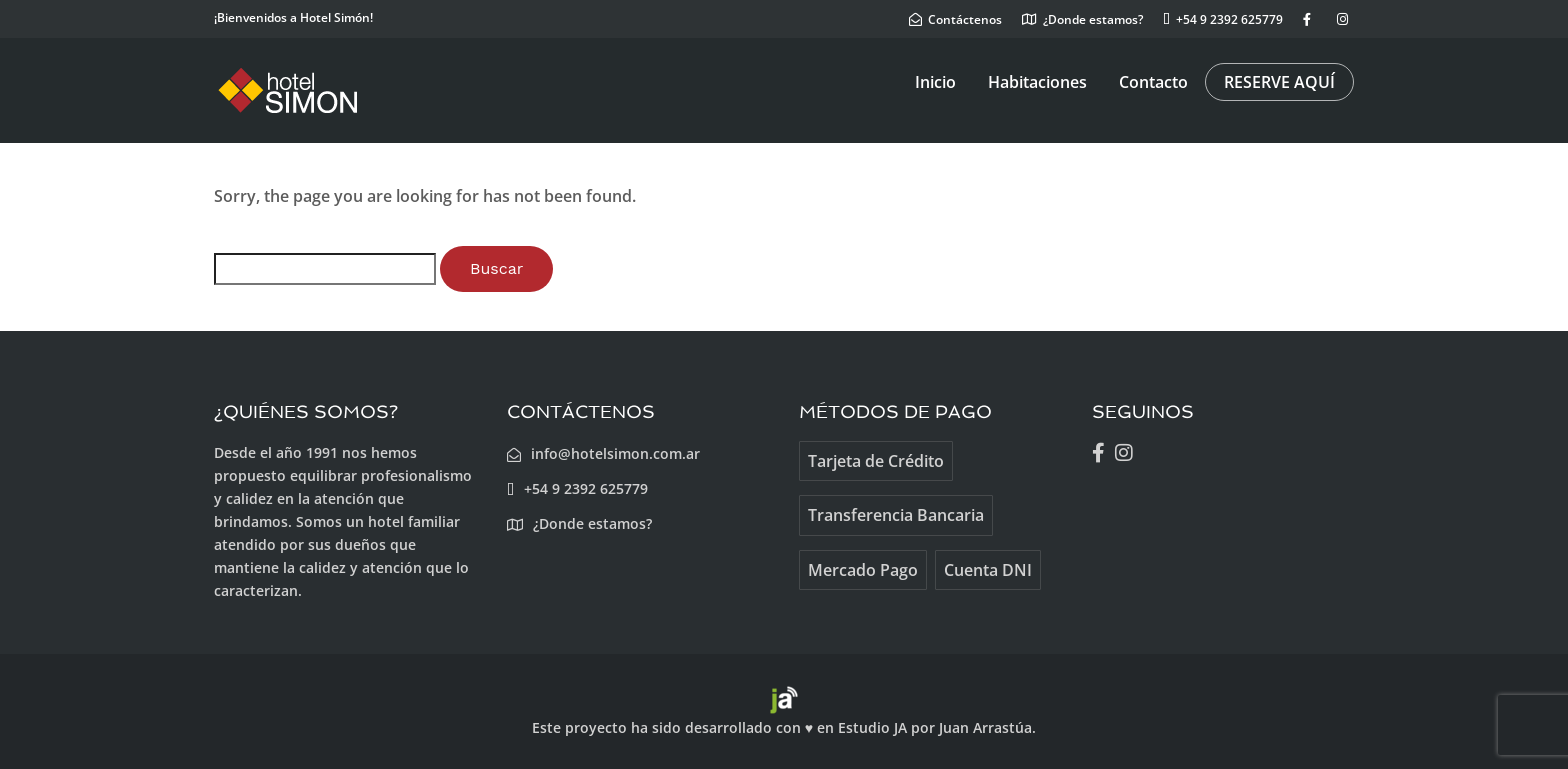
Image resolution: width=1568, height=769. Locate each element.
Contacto (1153, 82)
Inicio (935, 82)
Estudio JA (872, 727)
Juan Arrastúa (985, 727)
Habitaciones (1037, 82)
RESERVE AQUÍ (1279, 82)
